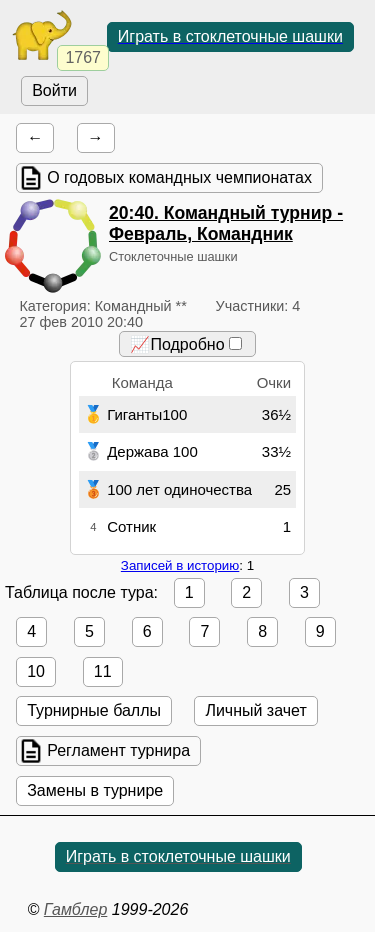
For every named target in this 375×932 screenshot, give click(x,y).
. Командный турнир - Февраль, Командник (226, 223)
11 (103, 671)
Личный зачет (255, 710)
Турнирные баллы (94, 710)
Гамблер (76, 909)
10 (36, 671)
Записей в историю (180, 565)
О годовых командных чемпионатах (179, 177)
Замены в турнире (95, 790)
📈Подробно (185, 344)
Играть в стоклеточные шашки (230, 36)
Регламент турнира (118, 750)
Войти (54, 90)
